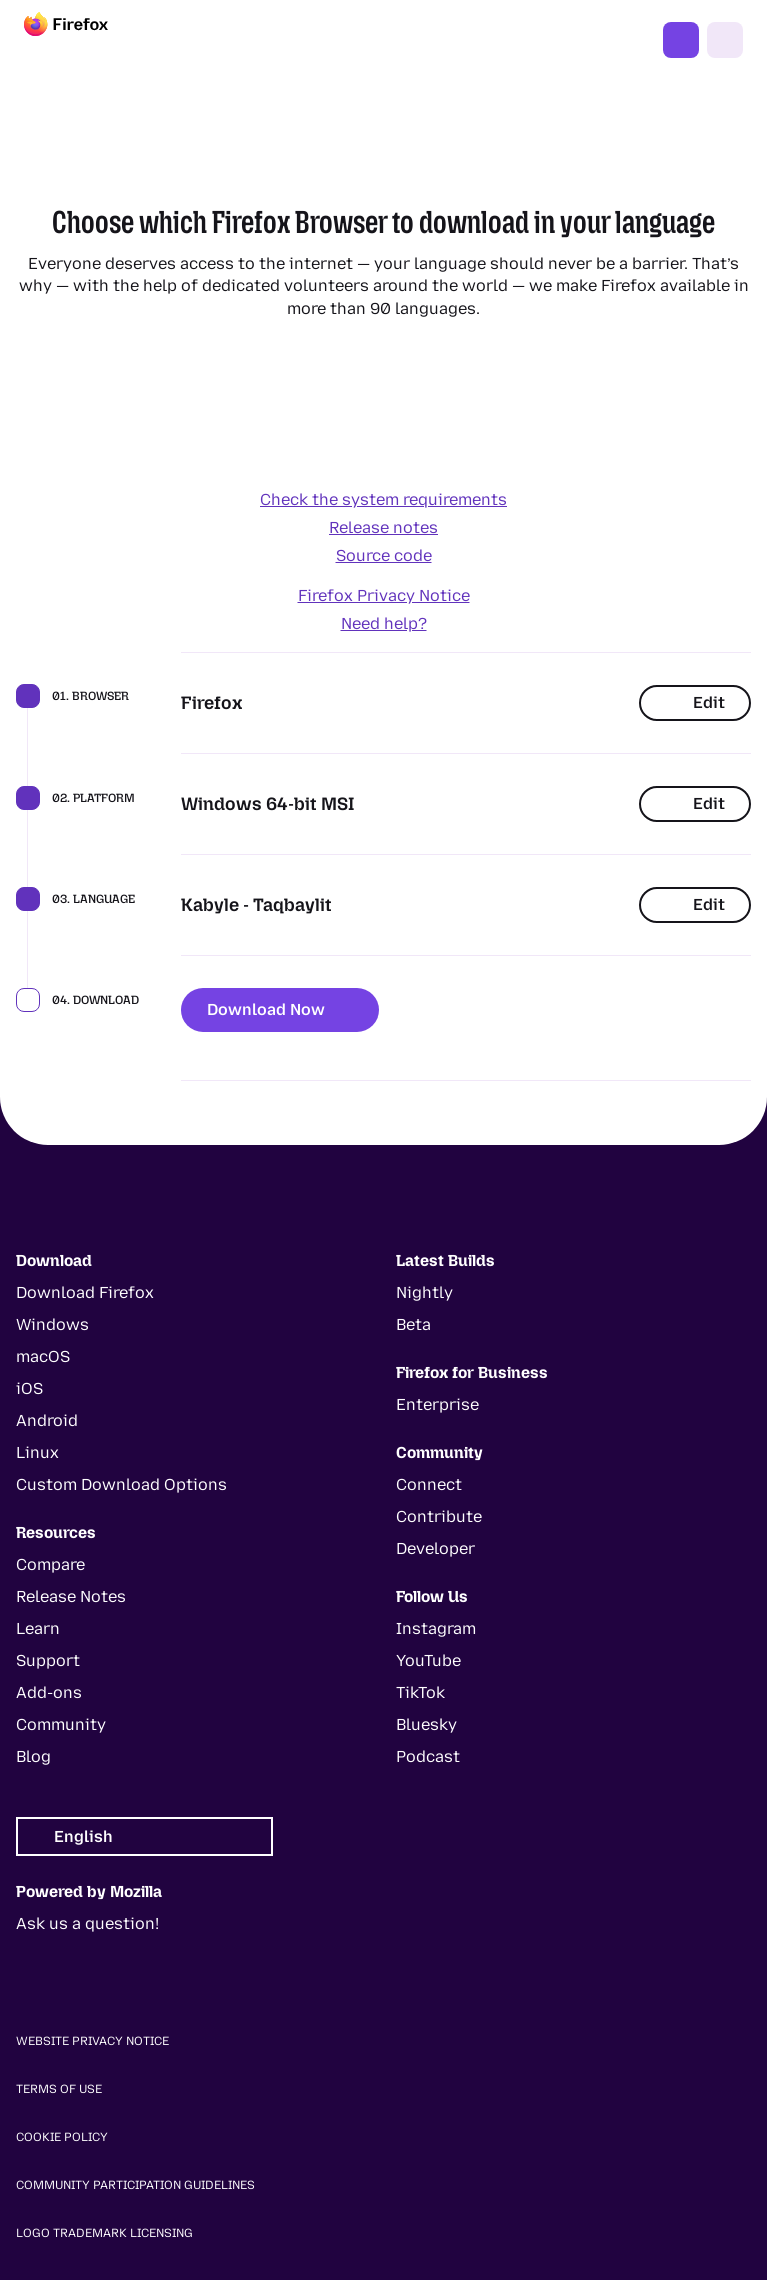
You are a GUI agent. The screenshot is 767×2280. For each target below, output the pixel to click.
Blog (33, 1756)
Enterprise (437, 1404)
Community (61, 1724)
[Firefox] (84, 40)
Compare (50, 1564)
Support (48, 1660)
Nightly (424, 1292)
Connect (429, 1484)
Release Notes (71, 1596)
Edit (695, 702)
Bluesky (426, 1724)
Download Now (280, 1009)
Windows (52, 1324)
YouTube (428, 1660)
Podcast (428, 1756)
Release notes (383, 527)
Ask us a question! (87, 1923)
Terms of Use (59, 2089)
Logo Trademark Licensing (104, 2233)
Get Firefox (681, 40)
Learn (38, 1628)
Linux (37, 1452)
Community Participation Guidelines (135, 2185)
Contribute (439, 1516)
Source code (384, 555)
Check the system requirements (383, 499)
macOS (43, 1356)
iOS (29, 1388)
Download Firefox (85, 1292)
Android (47, 1420)
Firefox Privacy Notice (384, 595)
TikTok (420, 1692)
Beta (413, 1324)
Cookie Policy (62, 2137)
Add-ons (49, 1692)
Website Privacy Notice (92, 2041)
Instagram (436, 1628)
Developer (435, 1548)
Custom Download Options (121, 1484)
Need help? (384, 623)
